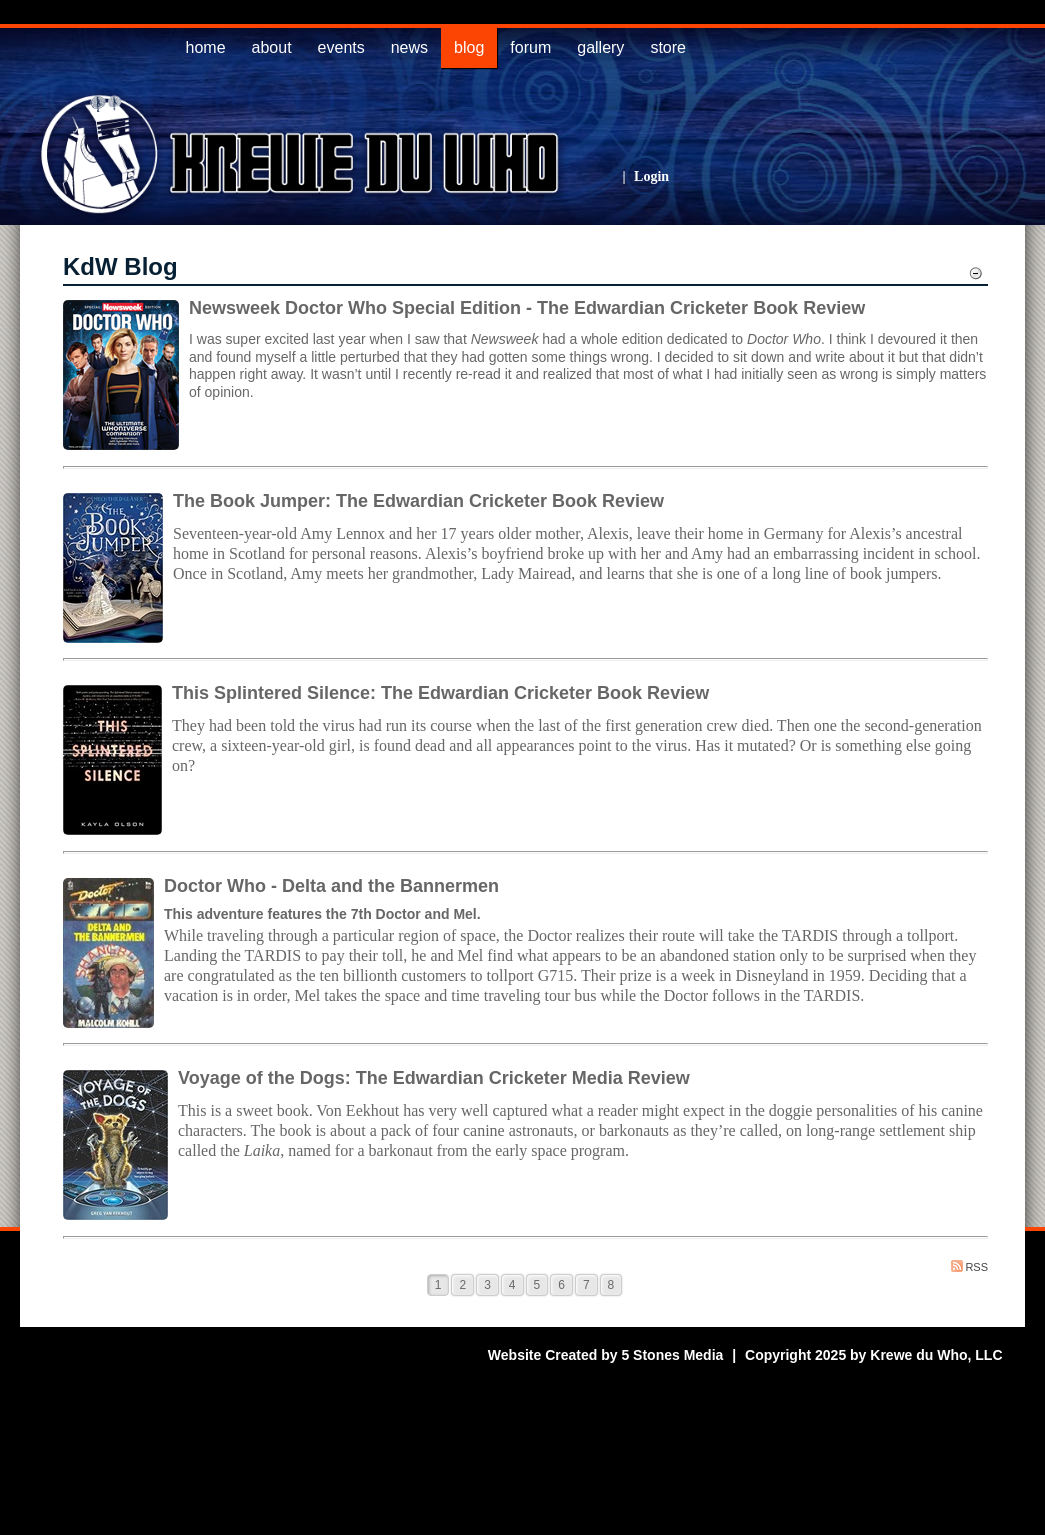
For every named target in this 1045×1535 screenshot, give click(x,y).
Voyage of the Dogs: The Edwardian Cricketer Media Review (434, 1078)
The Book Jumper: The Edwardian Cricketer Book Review (418, 501)
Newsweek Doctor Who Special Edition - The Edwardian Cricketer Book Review (527, 308)
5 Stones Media (672, 1355)
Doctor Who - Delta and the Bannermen (331, 886)
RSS (969, 1266)
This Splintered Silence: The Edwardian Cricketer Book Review (440, 693)
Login (651, 176)
